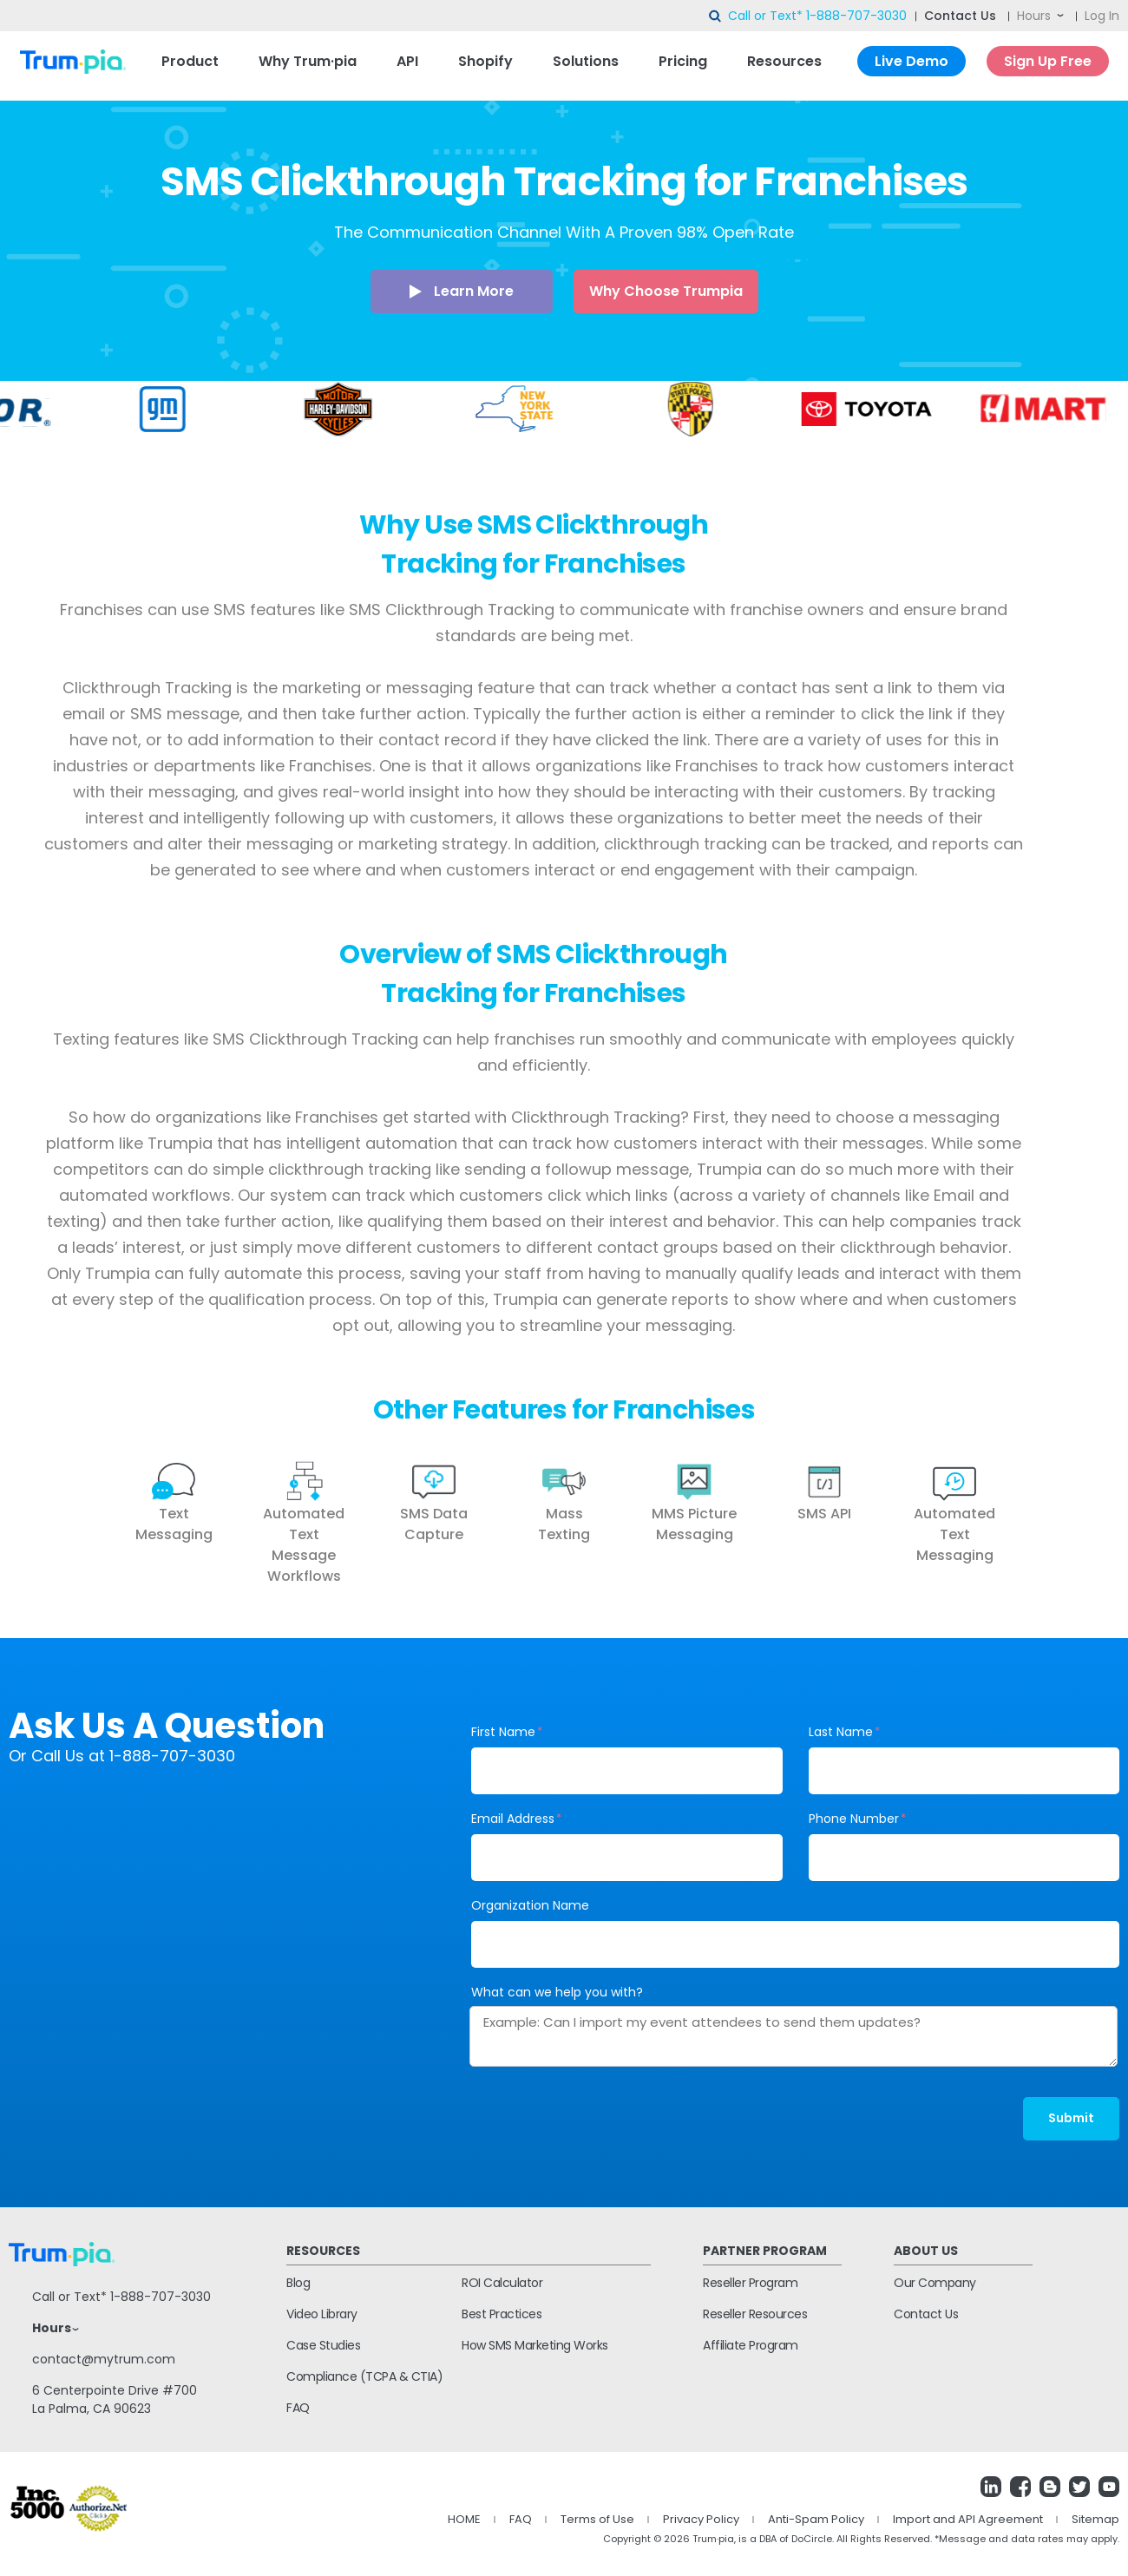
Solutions (586, 61)
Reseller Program (750, 2282)
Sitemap (1095, 2519)
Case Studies (323, 2345)
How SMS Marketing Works (535, 2345)
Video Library (321, 2314)
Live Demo (911, 61)
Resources (784, 61)
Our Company (935, 2282)
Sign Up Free (1048, 61)
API (407, 61)
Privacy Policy (701, 2519)
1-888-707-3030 (856, 15)
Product (190, 61)
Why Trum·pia (308, 61)
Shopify (485, 61)
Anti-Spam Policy (816, 2519)
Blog (298, 2282)
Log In (1102, 15)
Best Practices (501, 2314)
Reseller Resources (755, 2314)
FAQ (298, 2407)
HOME (464, 2519)
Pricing (683, 61)
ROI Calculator (502, 2282)
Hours (1034, 15)
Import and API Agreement (968, 2519)
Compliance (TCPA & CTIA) (364, 2376)
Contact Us (960, 15)
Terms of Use (597, 2519)
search (716, 16)
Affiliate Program (750, 2345)
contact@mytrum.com (103, 2359)
